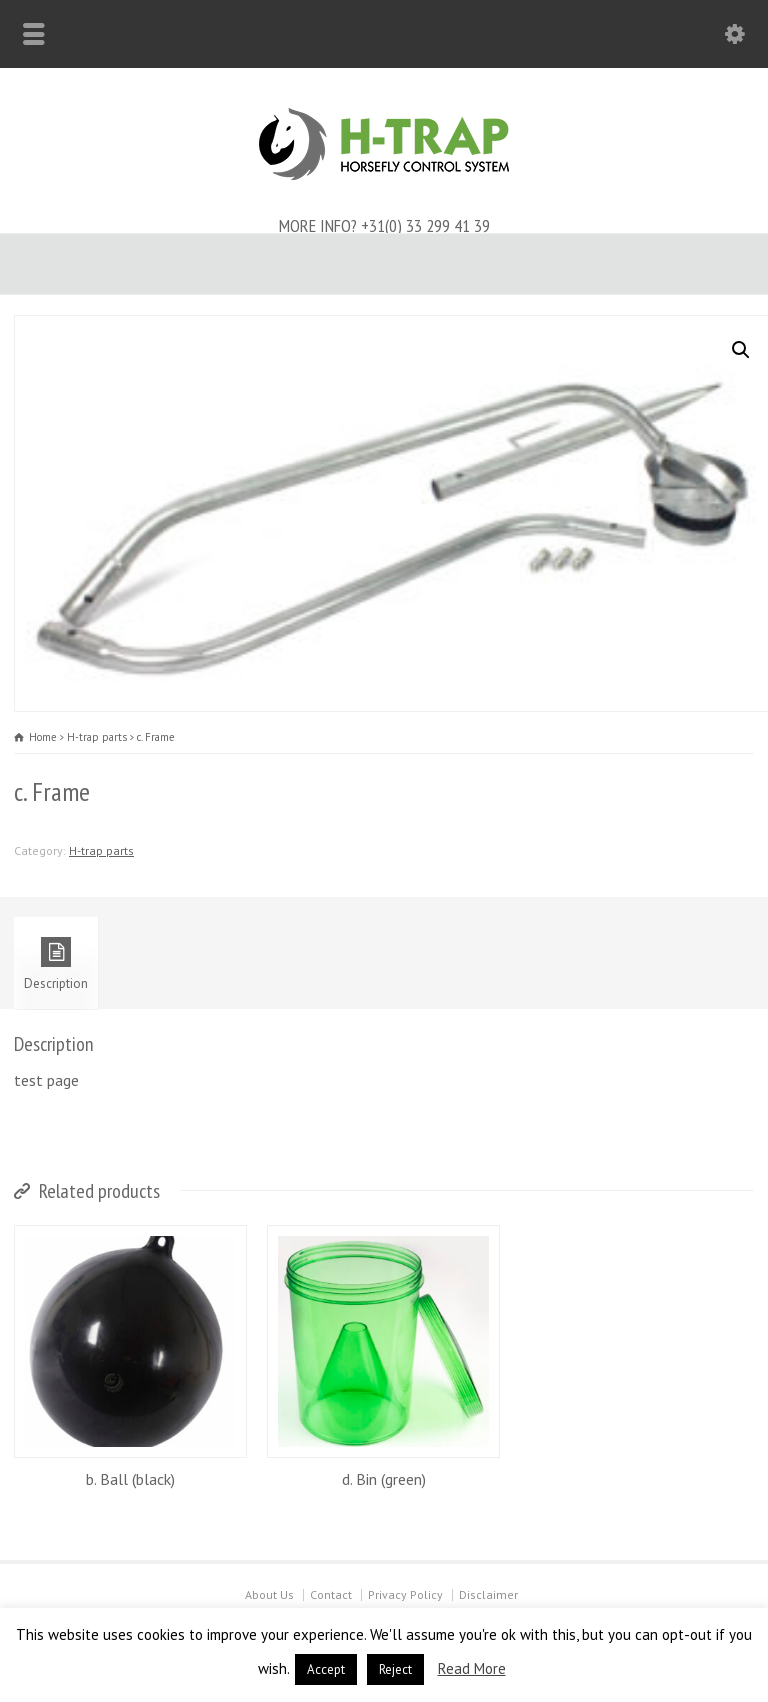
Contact (331, 1594)
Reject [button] (395, 1669)
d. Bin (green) (384, 1479)
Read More (472, 1668)
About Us (269, 1594)
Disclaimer (488, 1594)
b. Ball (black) (130, 1479)
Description (56, 964)
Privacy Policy (405, 1594)
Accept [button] (326, 1669)
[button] (741, 350)
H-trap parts (97, 737)
